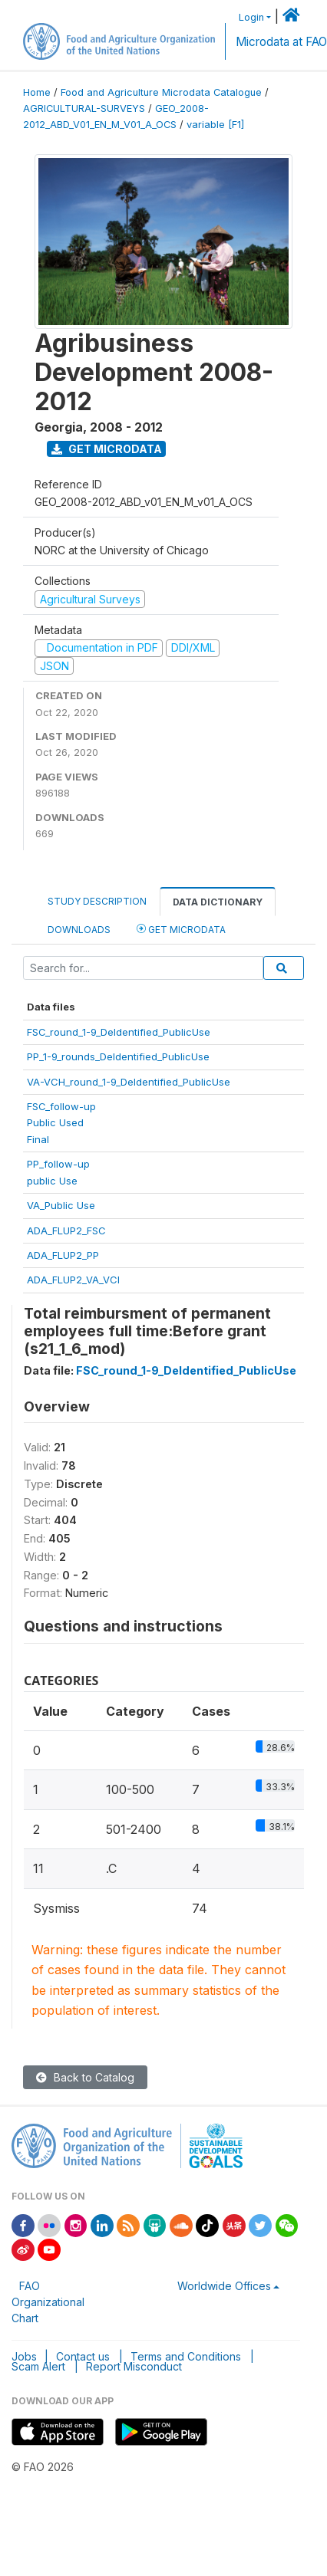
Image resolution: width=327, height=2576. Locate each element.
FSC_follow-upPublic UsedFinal (61, 1122)
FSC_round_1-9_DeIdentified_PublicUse (118, 1032)
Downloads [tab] (79, 929)
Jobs (24, 2356)
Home (37, 92)
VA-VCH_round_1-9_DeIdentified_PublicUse (128, 1082)
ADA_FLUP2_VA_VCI (73, 1279)
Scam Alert (38, 2366)
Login (251, 17)
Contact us (83, 2356)
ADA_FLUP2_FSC (66, 1230)
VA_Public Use (61, 1205)
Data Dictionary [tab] (218, 902)
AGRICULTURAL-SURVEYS (84, 108)
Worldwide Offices (224, 2285)
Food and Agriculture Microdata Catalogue (161, 92)
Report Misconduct (134, 2366)
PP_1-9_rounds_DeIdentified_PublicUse (118, 1056)
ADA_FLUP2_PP (63, 1255)
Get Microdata (106, 448)
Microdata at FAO (281, 41)
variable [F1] (215, 124)
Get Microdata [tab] (181, 928)
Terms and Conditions (185, 2356)
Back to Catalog (85, 2077)
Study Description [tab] (97, 901)
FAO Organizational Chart (48, 2302)
